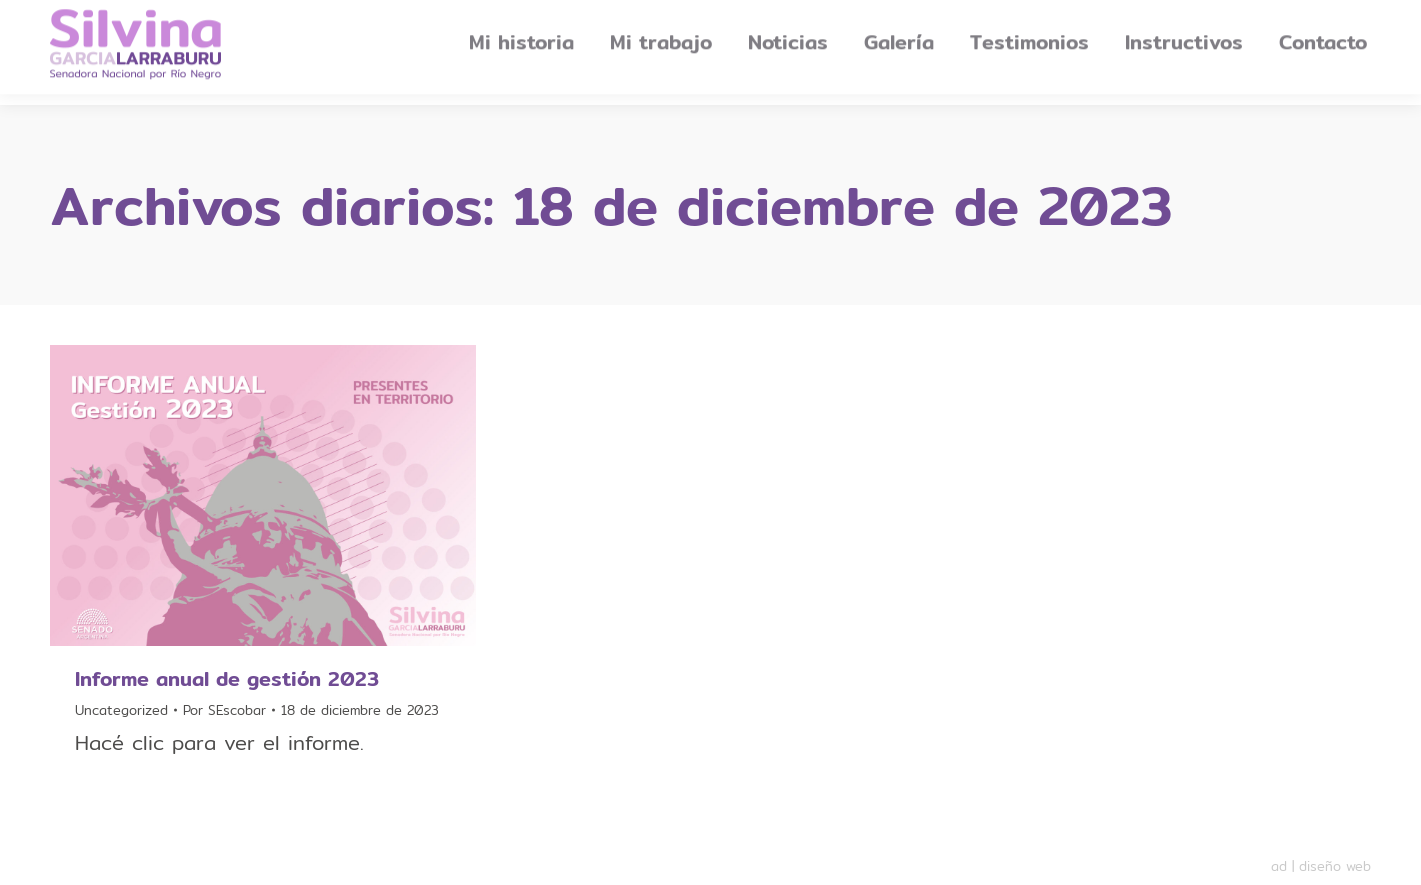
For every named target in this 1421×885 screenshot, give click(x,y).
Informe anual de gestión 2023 (227, 678)
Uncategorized (121, 710)
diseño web (1335, 866)
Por (224, 710)
